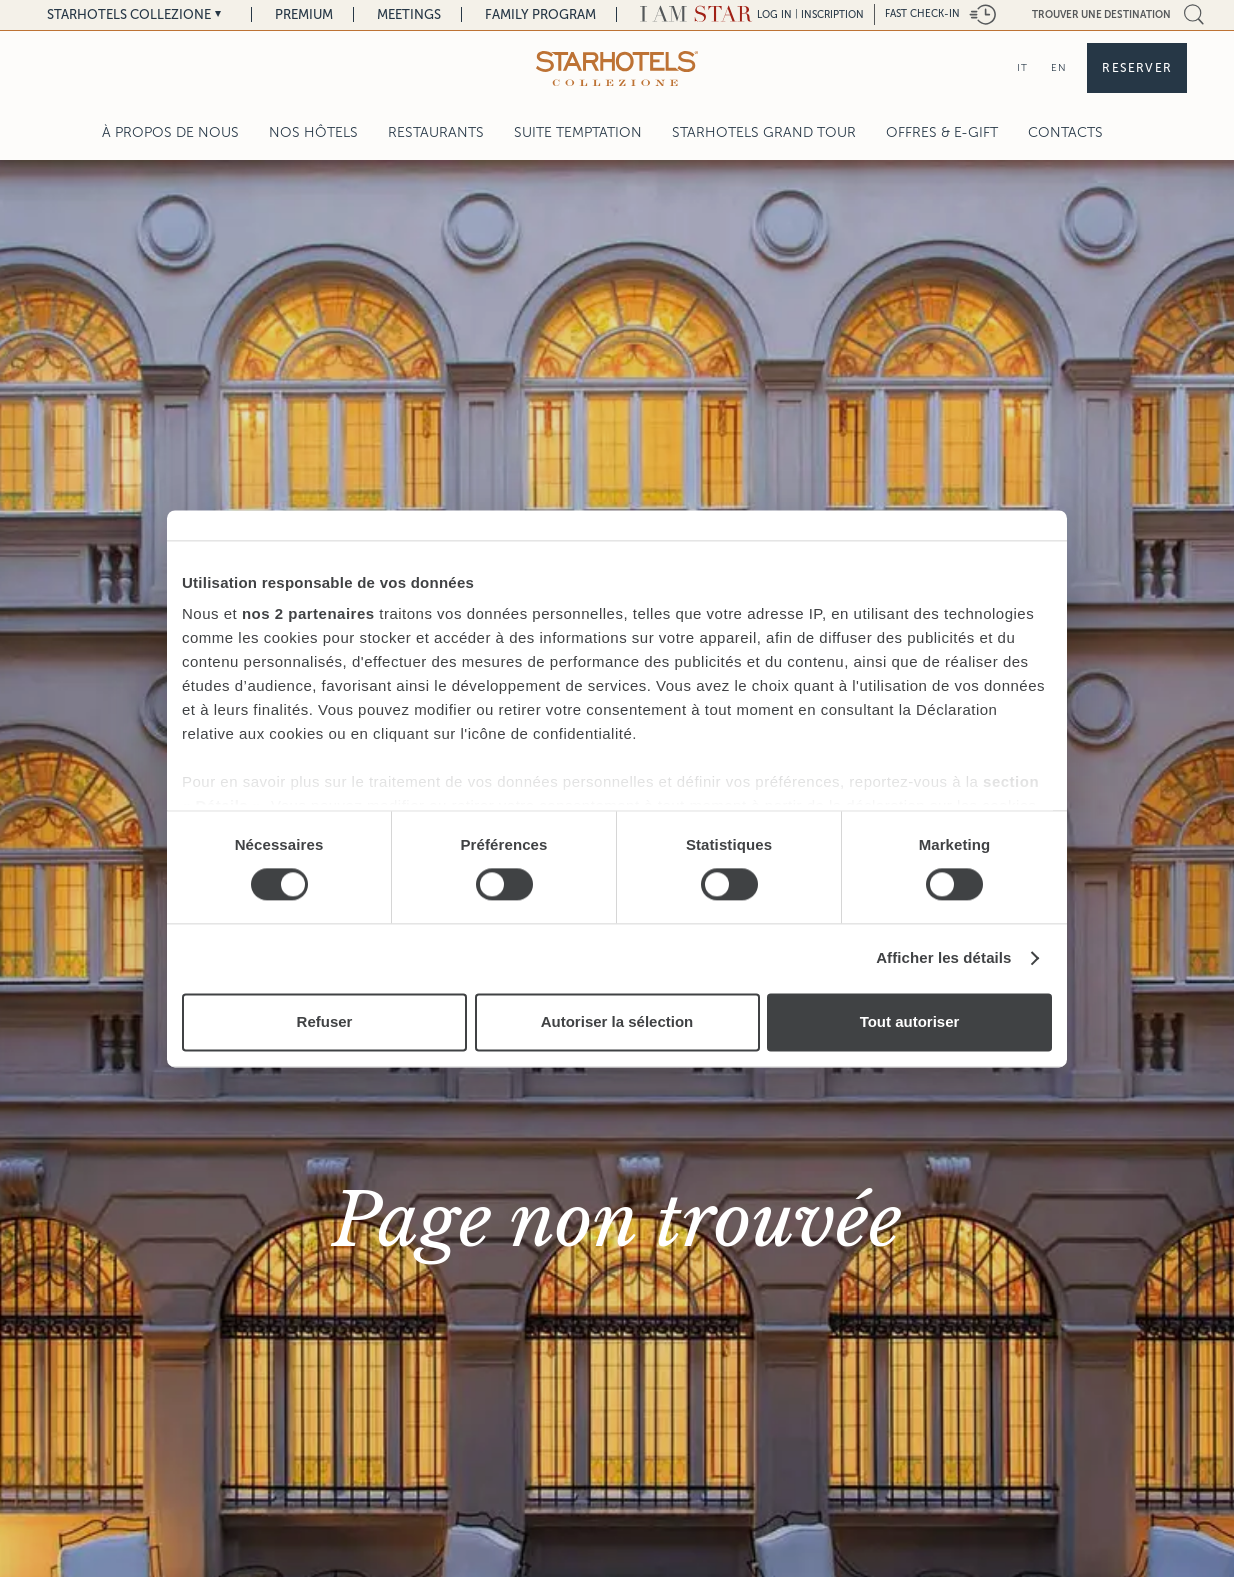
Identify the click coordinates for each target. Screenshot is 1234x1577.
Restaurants (436, 132)
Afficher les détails (943, 958)
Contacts (1065, 132)
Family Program (540, 14)
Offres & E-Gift (942, 132)
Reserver (1137, 68)
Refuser (325, 1021)
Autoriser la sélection (617, 1021)
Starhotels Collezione (129, 14)
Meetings (409, 14)
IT (1022, 67)
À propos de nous (170, 132)
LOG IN (774, 14)
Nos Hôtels (313, 132)
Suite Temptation (578, 132)
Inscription (832, 14)
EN (1059, 67)
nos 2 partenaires (308, 613)
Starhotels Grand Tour (764, 132)
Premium (304, 14)
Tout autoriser (910, 1021)
